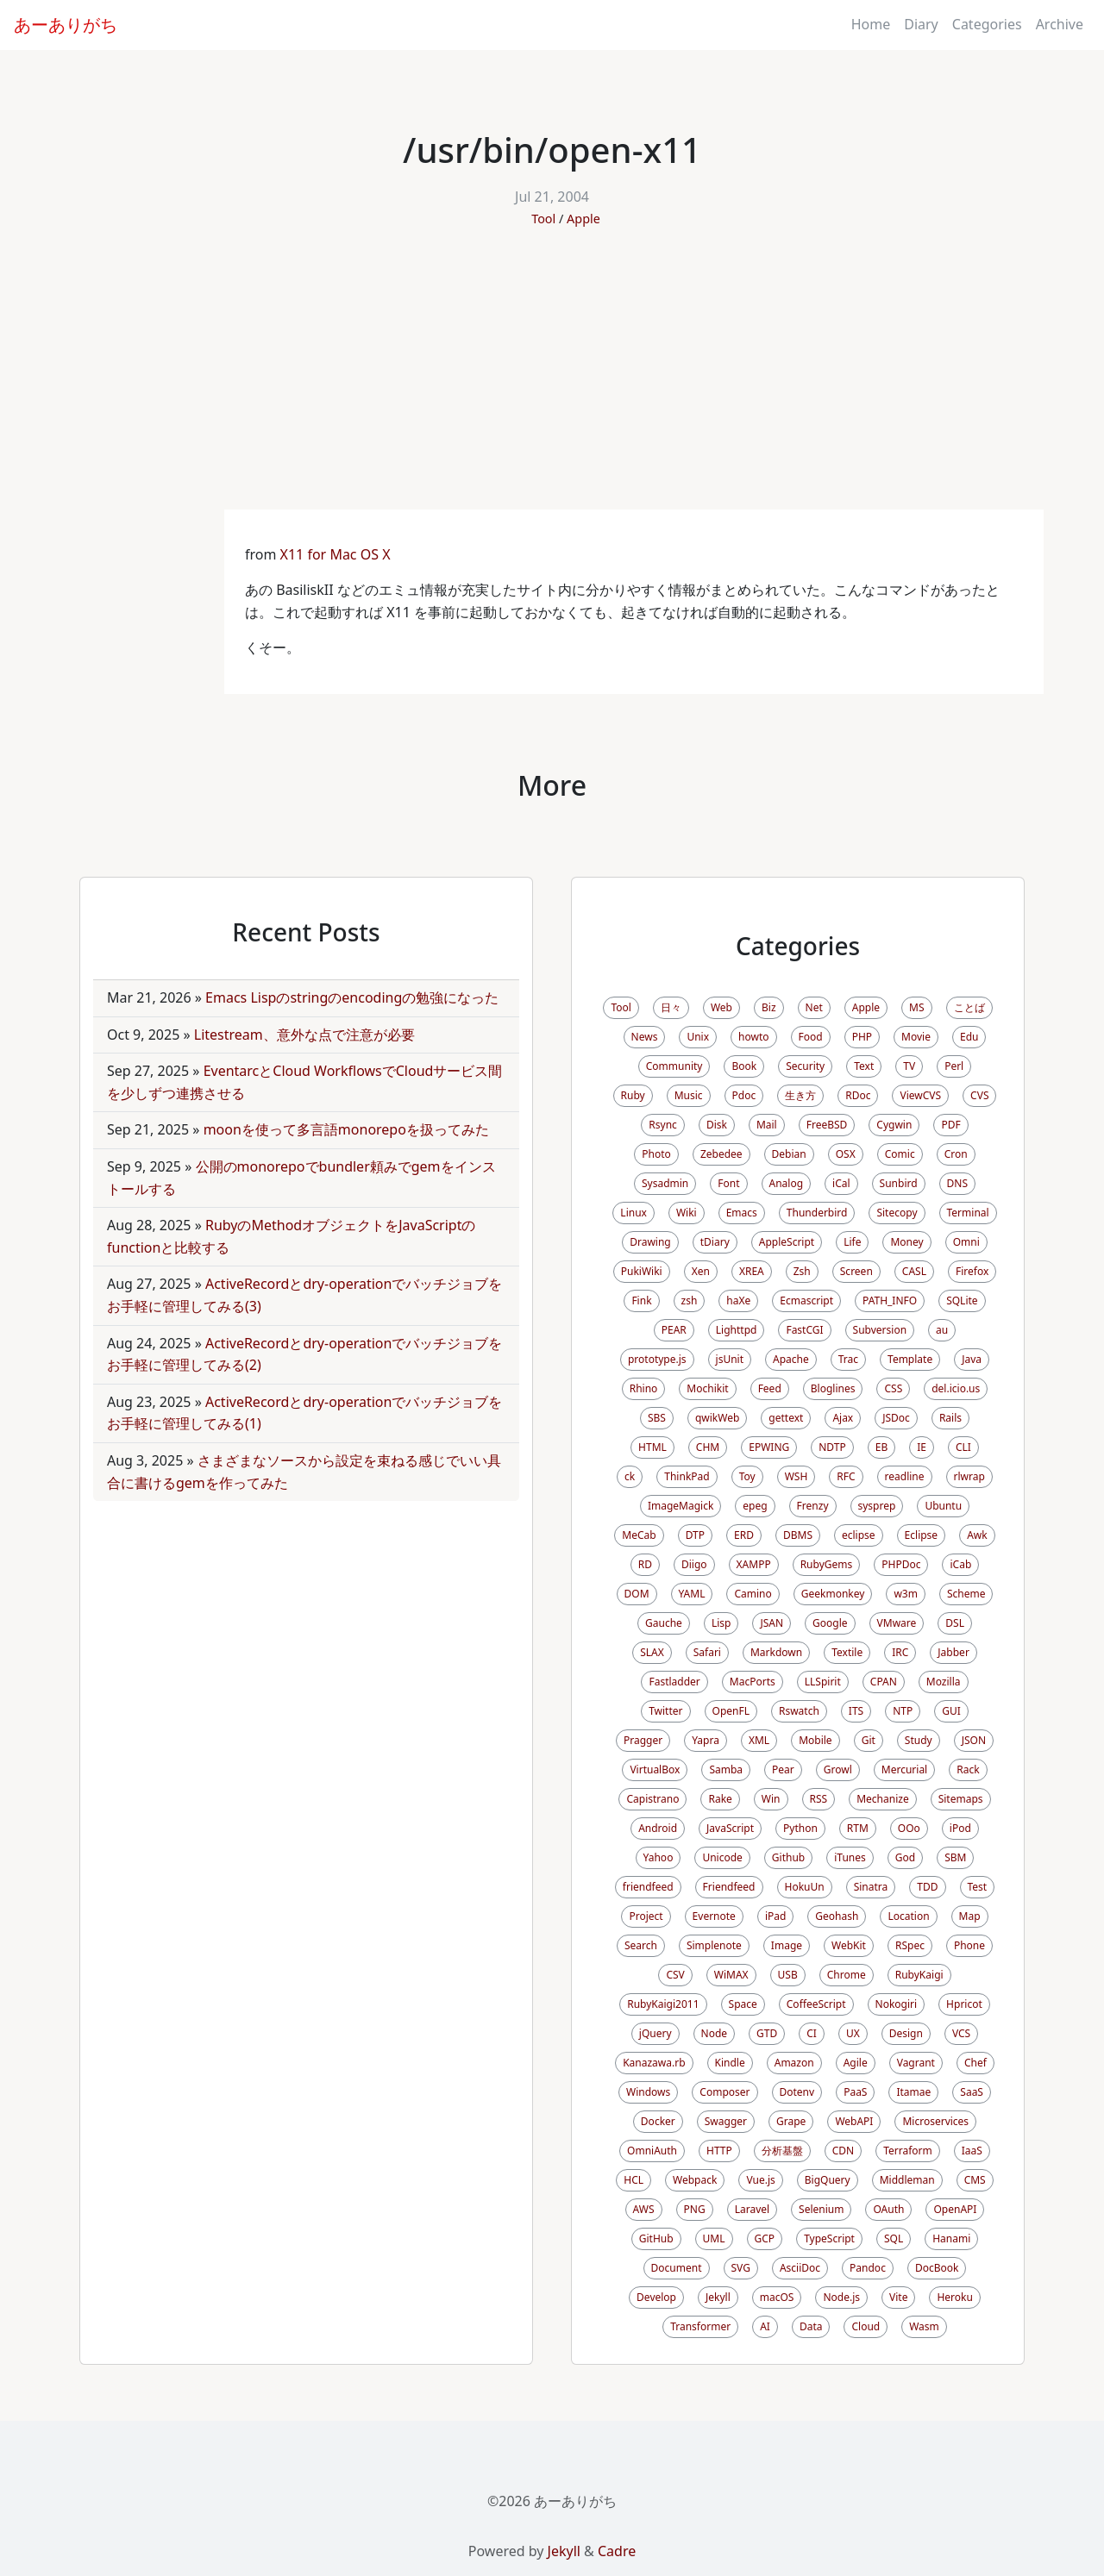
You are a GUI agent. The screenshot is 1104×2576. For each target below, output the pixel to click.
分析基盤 (782, 2150)
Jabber (953, 1652)
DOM (636, 1593)
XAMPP (754, 1564)
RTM (858, 1828)
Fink (641, 1300)
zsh (689, 1300)
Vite (898, 2297)
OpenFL (731, 1711)
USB (788, 1974)
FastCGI (804, 1329)
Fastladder (674, 1681)
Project (645, 1916)
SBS (657, 1417)
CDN (843, 2150)
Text (864, 1066)
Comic (900, 1154)
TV (909, 1066)
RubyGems (826, 1564)
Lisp (721, 1623)
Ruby (633, 1095)
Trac (848, 1359)
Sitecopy (896, 1212)
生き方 (800, 1095)
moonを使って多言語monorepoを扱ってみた (346, 1129)
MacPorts (752, 1681)
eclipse (858, 1535)
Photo (656, 1154)
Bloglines (833, 1388)
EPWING (769, 1447)
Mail (766, 1124)
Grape (791, 2121)
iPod (960, 1828)
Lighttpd (736, 1329)
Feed (769, 1388)
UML (714, 2238)
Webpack (695, 2180)
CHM (707, 1447)
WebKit (848, 1945)
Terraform (907, 2150)
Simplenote (714, 1945)
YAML (692, 1593)
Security (805, 1066)
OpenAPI (954, 2209)
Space (743, 2004)
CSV (675, 1974)
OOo (909, 1828)
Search (640, 1945)
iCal (841, 1183)
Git (868, 1740)
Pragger (643, 1740)
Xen (701, 1271)
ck (629, 1476)
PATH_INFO (889, 1300)
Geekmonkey (833, 1593)
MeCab (639, 1535)
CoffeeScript (816, 2004)
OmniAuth (652, 2150)
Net (814, 1007)
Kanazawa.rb (654, 2062)
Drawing (650, 1242)
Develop (656, 2297)
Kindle (730, 2062)
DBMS (797, 1535)
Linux (633, 1212)
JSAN (771, 1623)
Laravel (752, 2209)
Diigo (694, 1564)
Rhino (644, 1388)
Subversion (880, 1329)
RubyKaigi (919, 1974)
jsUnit (729, 1359)
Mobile (815, 1740)
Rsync (663, 1124)
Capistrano (652, 1798)
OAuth (888, 2209)
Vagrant (916, 2062)
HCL (633, 2180)
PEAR (674, 1329)
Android (657, 1828)
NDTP (832, 1447)
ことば (969, 1007)
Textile (846, 1652)
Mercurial (904, 1769)
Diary (921, 24)
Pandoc (868, 2267)
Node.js (841, 2297)
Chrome (846, 1974)
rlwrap (969, 1476)
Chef (975, 2062)
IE (921, 1447)
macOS (777, 2297)
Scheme (966, 1593)
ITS (856, 1711)
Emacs (741, 1212)
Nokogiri (896, 2004)
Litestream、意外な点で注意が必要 (304, 1034)
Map (970, 1916)
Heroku (954, 2297)
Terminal (968, 1212)
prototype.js (657, 1359)
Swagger (726, 2121)
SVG (740, 2267)
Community (674, 1066)
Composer (724, 2092)
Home (871, 24)
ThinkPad (686, 1476)
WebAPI (854, 2121)
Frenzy (813, 1505)
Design (906, 2033)
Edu (969, 1036)
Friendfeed (729, 1886)
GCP (765, 2238)
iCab (960, 1564)
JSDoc (896, 1417)
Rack (968, 1769)
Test (978, 1886)
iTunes (850, 1857)
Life (852, 1242)
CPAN (883, 1681)
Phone (969, 1945)
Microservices (935, 2121)
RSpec (910, 1945)
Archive (1059, 24)
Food (811, 1036)
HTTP (719, 2150)
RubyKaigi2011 (663, 2004)
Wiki (686, 1212)
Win (771, 1798)
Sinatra (871, 1886)
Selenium (821, 2209)
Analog (786, 1183)
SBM (955, 1857)
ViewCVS (920, 1095)
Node (714, 2033)
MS (916, 1007)
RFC (846, 1476)
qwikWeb (717, 1417)
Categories (987, 24)
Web (721, 1007)
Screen (856, 1271)
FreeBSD (827, 1124)
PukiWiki (641, 1271)
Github (788, 1857)
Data (811, 2326)
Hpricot (964, 2004)
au (942, 1329)
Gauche (663, 1623)
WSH (796, 1476)
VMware (897, 1623)
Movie (916, 1036)
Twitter (665, 1711)
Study (918, 1740)
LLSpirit (823, 1681)
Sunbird (899, 1183)
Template (910, 1359)
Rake (719, 1798)
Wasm (924, 2326)
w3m (906, 1593)
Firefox (972, 1271)
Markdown (776, 1652)
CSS (893, 1388)
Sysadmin (665, 1183)
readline (905, 1476)
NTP (903, 1711)
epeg (755, 1505)
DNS (957, 1183)
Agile (856, 2062)
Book (743, 1066)
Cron (956, 1154)
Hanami (951, 2238)
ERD (744, 1535)
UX (853, 2033)
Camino (752, 1593)
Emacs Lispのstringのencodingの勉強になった (352, 997)
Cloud (865, 2326)
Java (972, 1359)
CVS (979, 1095)
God (905, 1857)
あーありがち (65, 24)
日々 (671, 1007)
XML (759, 1740)
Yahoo (658, 1857)
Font (728, 1183)
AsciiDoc (800, 2267)
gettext (785, 1417)
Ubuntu (943, 1505)
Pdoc (744, 1095)
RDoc (857, 1095)
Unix (698, 1036)
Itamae (913, 2092)
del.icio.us (956, 1388)
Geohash (836, 1916)
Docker (658, 2121)
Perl (953, 1066)
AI (765, 2326)
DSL (954, 1623)
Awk (977, 1535)
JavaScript (730, 1828)
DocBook (937, 2267)
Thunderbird (817, 1212)
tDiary (715, 1242)
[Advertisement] (552, 380)
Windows (648, 2092)
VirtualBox (655, 1769)
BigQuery (827, 2180)
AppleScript (786, 1242)
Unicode (722, 1857)
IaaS (972, 2150)
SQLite (961, 1300)
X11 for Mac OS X (337, 554)
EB (881, 1447)
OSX (846, 1154)
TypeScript (829, 2238)
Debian (789, 1154)
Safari (707, 1652)
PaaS (855, 2092)
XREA (751, 1271)
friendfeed (648, 1886)
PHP (862, 1036)
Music (688, 1095)
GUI (951, 1711)
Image (786, 1945)
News (644, 1036)
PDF (950, 1124)
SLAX (652, 1652)
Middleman (907, 2180)
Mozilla (943, 1681)
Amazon (794, 2062)
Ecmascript (806, 1300)
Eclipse (921, 1535)
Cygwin (894, 1124)
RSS (819, 1798)
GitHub (656, 2238)
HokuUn (805, 1886)
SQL (893, 2238)
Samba (726, 1769)
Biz (769, 1007)
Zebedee (721, 1154)
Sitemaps (960, 1798)
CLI (963, 1447)
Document (676, 2267)
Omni (966, 1242)
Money (906, 1242)
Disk (716, 1124)
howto (753, 1036)
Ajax (842, 1417)
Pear (783, 1769)
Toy (747, 1476)
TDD (927, 1886)
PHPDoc (900, 1564)
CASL (914, 1271)
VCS (961, 2033)
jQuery (655, 2033)
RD (645, 1564)
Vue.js (760, 2180)
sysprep (877, 1505)
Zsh (802, 1271)
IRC (900, 1652)
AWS (644, 2209)
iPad (775, 1916)
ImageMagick (680, 1505)
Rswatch (799, 1711)
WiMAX (731, 1974)
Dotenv (797, 2092)
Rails (950, 1417)
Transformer (700, 2326)
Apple (583, 218)
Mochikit (707, 1388)
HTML (652, 1447)
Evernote (714, 1916)
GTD (766, 2033)
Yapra (705, 1740)
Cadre (617, 2551)
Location (908, 1916)
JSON (974, 1740)
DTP (695, 1535)
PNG (695, 2209)
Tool (543, 218)
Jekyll (718, 2297)
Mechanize (882, 1798)
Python (800, 1828)
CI (811, 2033)
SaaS (971, 2092)
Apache (791, 1359)
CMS (975, 2180)
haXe (738, 1300)
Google (830, 1623)
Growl (838, 1769)
